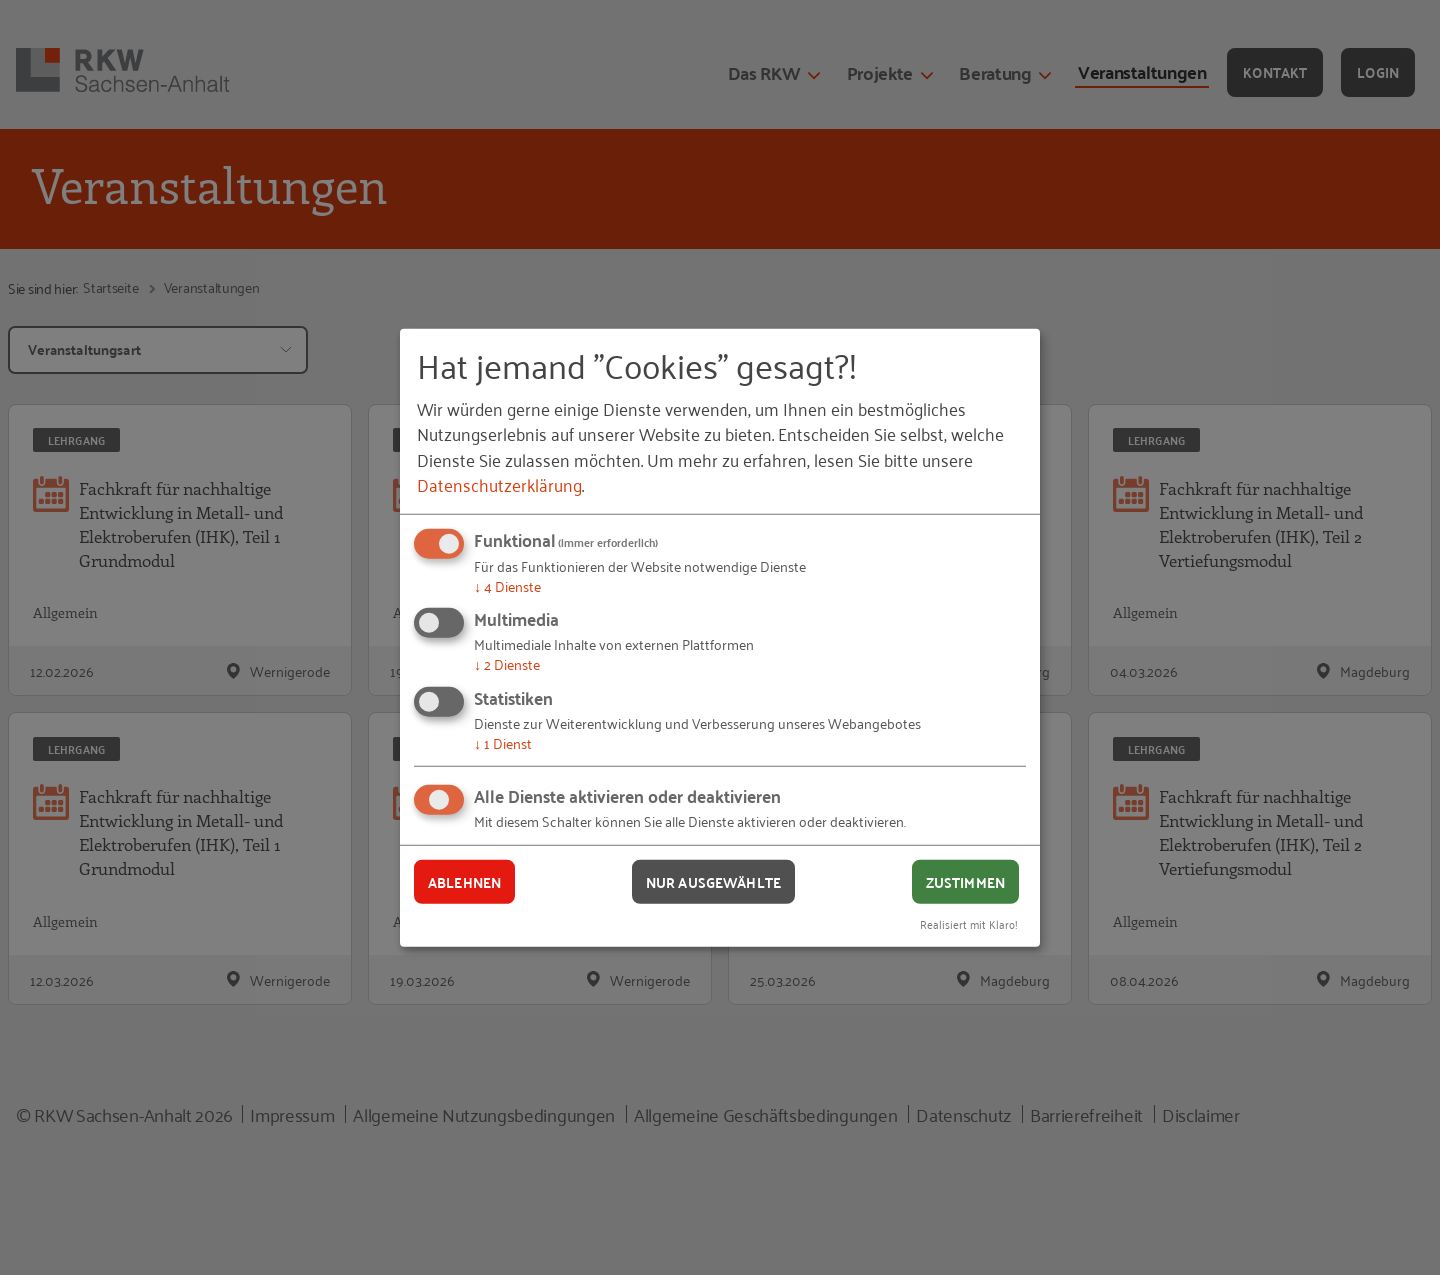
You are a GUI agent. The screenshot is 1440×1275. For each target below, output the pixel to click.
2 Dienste (507, 663)
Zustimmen (965, 881)
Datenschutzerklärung (499, 484)
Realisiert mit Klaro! (969, 923)
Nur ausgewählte (713, 881)
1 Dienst (503, 742)
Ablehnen (464, 881)
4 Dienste (507, 585)
